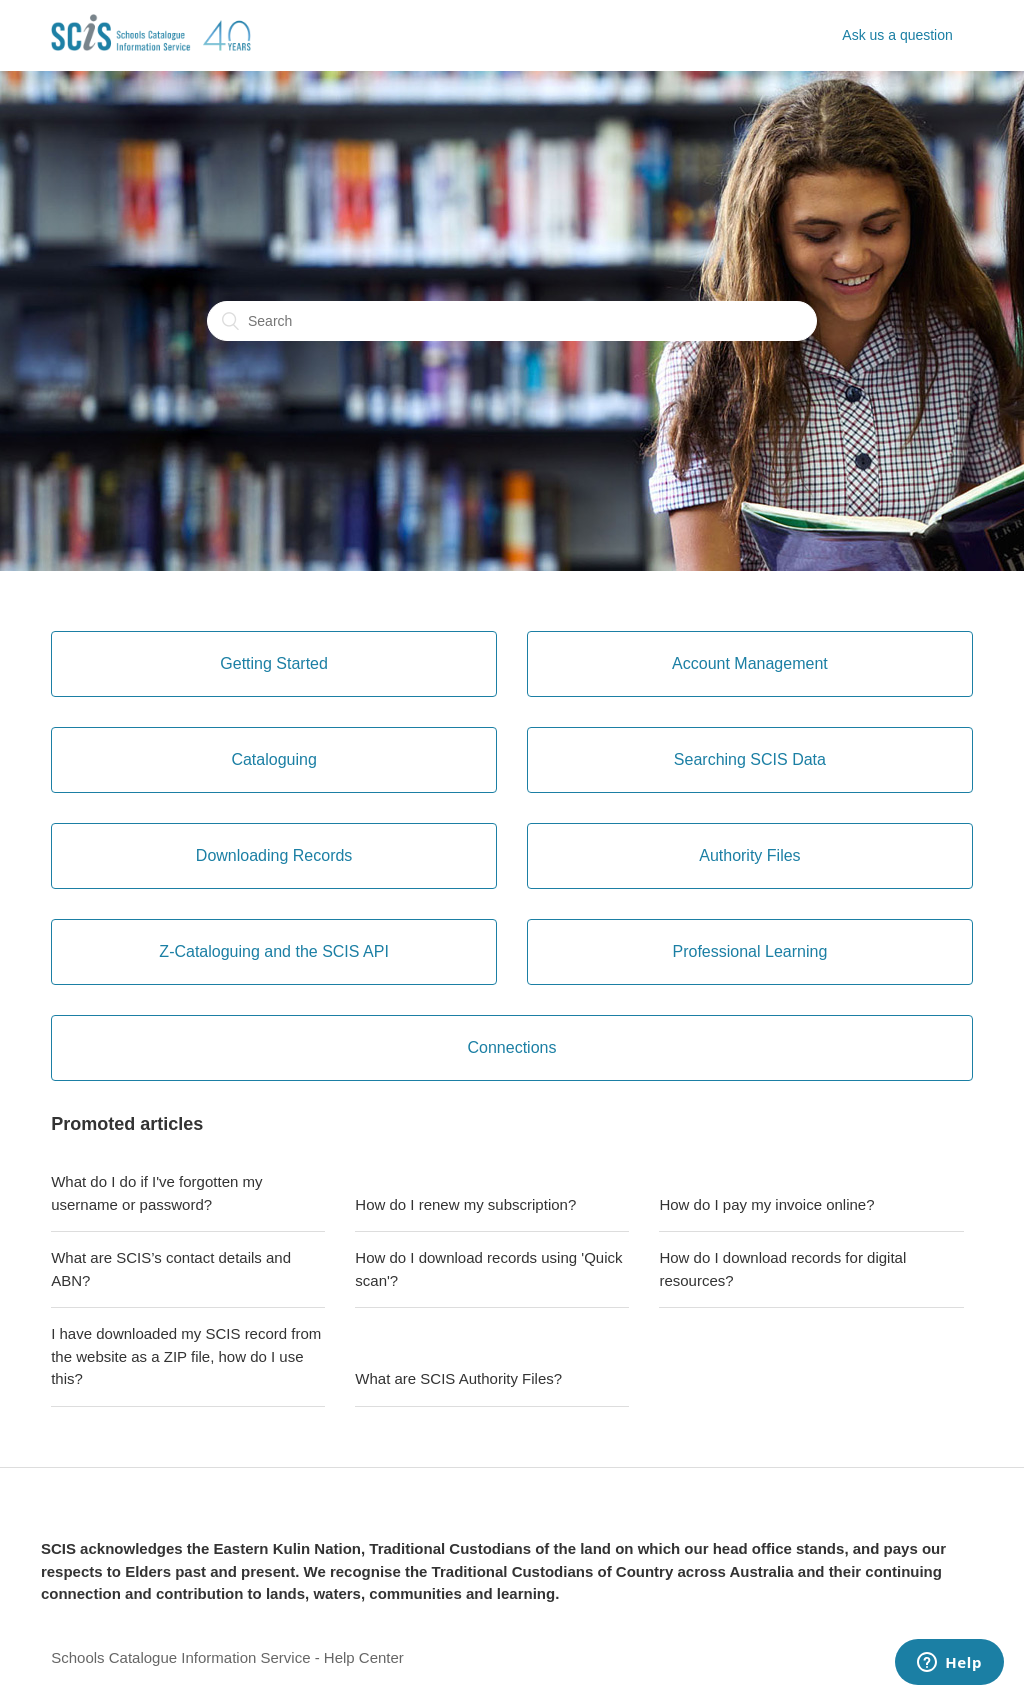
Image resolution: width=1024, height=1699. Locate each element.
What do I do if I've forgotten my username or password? (156, 1193)
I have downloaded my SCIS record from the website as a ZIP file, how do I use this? (186, 1356)
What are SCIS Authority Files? (458, 1378)
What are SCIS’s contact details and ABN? (171, 1269)
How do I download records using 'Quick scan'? (488, 1269)
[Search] (512, 321)
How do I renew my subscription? (465, 1204)
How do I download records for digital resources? (782, 1269)
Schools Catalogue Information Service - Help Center (227, 1657)
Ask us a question (897, 35)
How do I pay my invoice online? (766, 1204)
